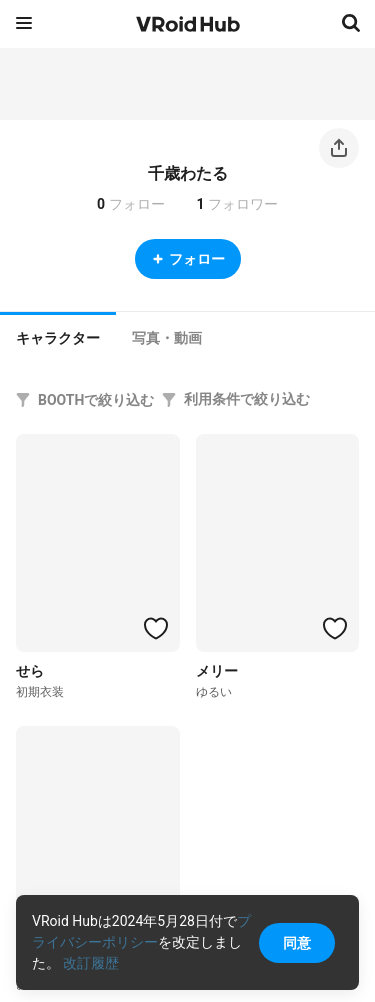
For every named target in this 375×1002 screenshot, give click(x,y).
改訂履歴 (91, 963)
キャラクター (58, 338)
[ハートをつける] (156, 628)
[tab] (58, 336)
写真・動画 (167, 338)
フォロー (188, 259)
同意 (297, 943)
